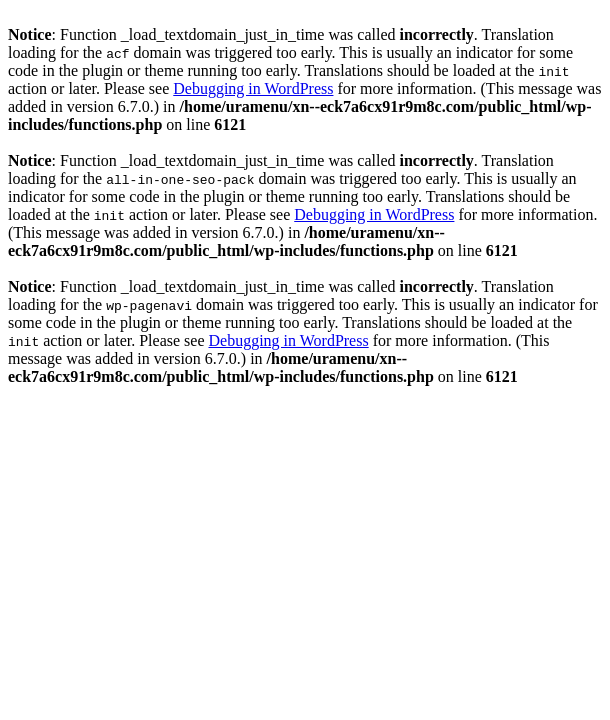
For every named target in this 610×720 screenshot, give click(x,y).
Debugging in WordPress (253, 88)
